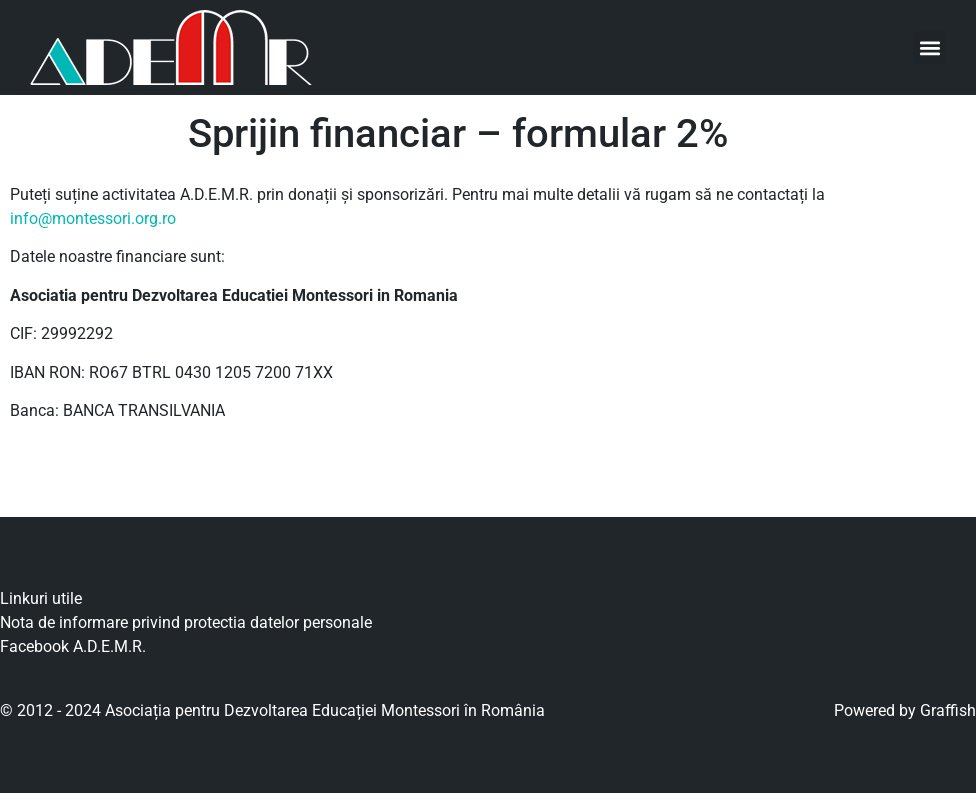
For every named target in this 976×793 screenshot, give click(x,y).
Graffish (948, 710)
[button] (929, 47)
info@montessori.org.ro (93, 218)
